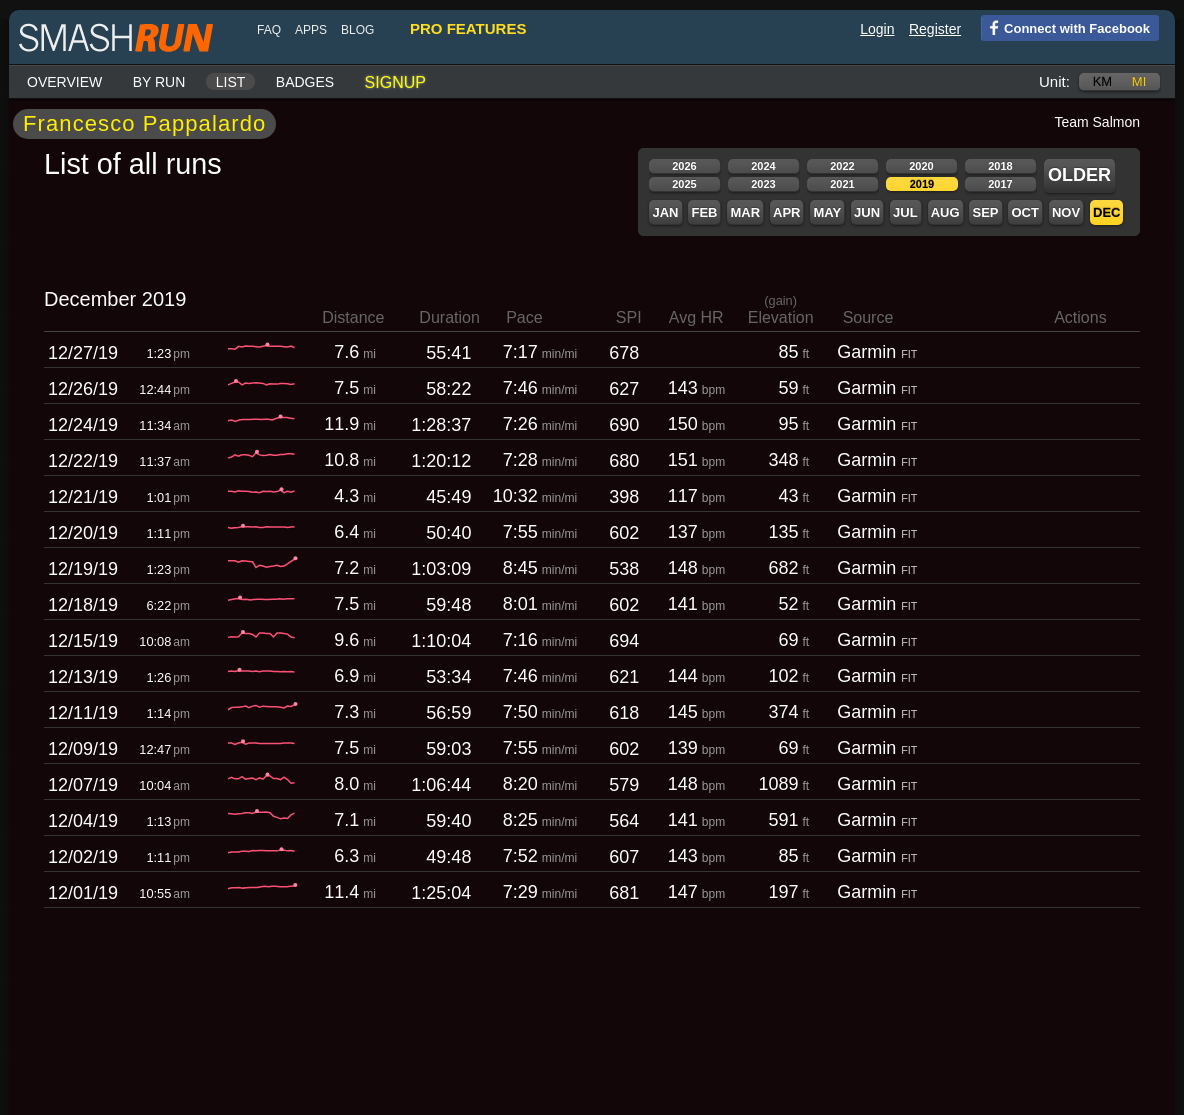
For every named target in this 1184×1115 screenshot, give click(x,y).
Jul (905, 212)
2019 (922, 184)
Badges (305, 82)
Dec (1106, 212)
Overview (64, 82)
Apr (786, 212)
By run (159, 82)
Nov (1066, 212)
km (1103, 81)
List (231, 82)
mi (1139, 81)
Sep (985, 212)
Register (935, 29)
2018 (1000, 166)
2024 (763, 166)
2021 (842, 184)
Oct (1024, 212)
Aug (945, 212)
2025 (684, 184)
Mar (745, 212)
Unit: (1054, 81)
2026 (684, 166)
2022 (842, 166)
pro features (468, 28)
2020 (921, 166)
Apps (311, 30)
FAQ (269, 30)
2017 (1000, 184)
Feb (704, 212)
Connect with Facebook (1065, 27)
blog (357, 30)
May (827, 212)
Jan (665, 212)
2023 (763, 184)
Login (877, 29)
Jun (867, 212)
